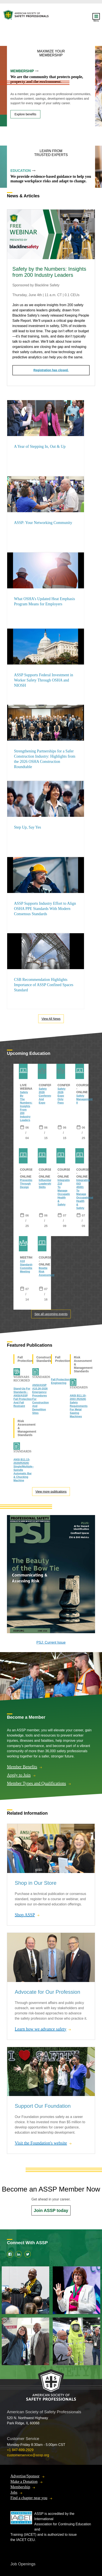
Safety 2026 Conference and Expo (46, 1095)
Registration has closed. (51, 370)
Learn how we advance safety (40, 2029)
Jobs (13, 2492)
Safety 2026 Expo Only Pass (62, 1095)
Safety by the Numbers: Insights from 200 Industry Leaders (26, 1106)
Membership (20, 2487)
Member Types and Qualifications (36, 1783)
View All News (51, 1018)
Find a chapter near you (28, 2498)
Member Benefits (22, 1766)
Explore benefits (25, 114)
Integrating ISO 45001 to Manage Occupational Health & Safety (84, 1194)
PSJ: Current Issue (51, 1642)
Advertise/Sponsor (24, 2476)
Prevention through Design (27, 1184)
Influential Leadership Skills (46, 1184)
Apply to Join (19, 1775)
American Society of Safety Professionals (26, 16)
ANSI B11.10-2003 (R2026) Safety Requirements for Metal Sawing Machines (79, 1406)
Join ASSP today (51, 2210)
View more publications (51, 1491)
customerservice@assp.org (28, 2455)
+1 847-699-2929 (20, 2450)
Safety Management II (84, 1099)
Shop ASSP (25, 1914)
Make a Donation (24, 2481)
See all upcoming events (51, 1314)
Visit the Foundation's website (41, 2143)
